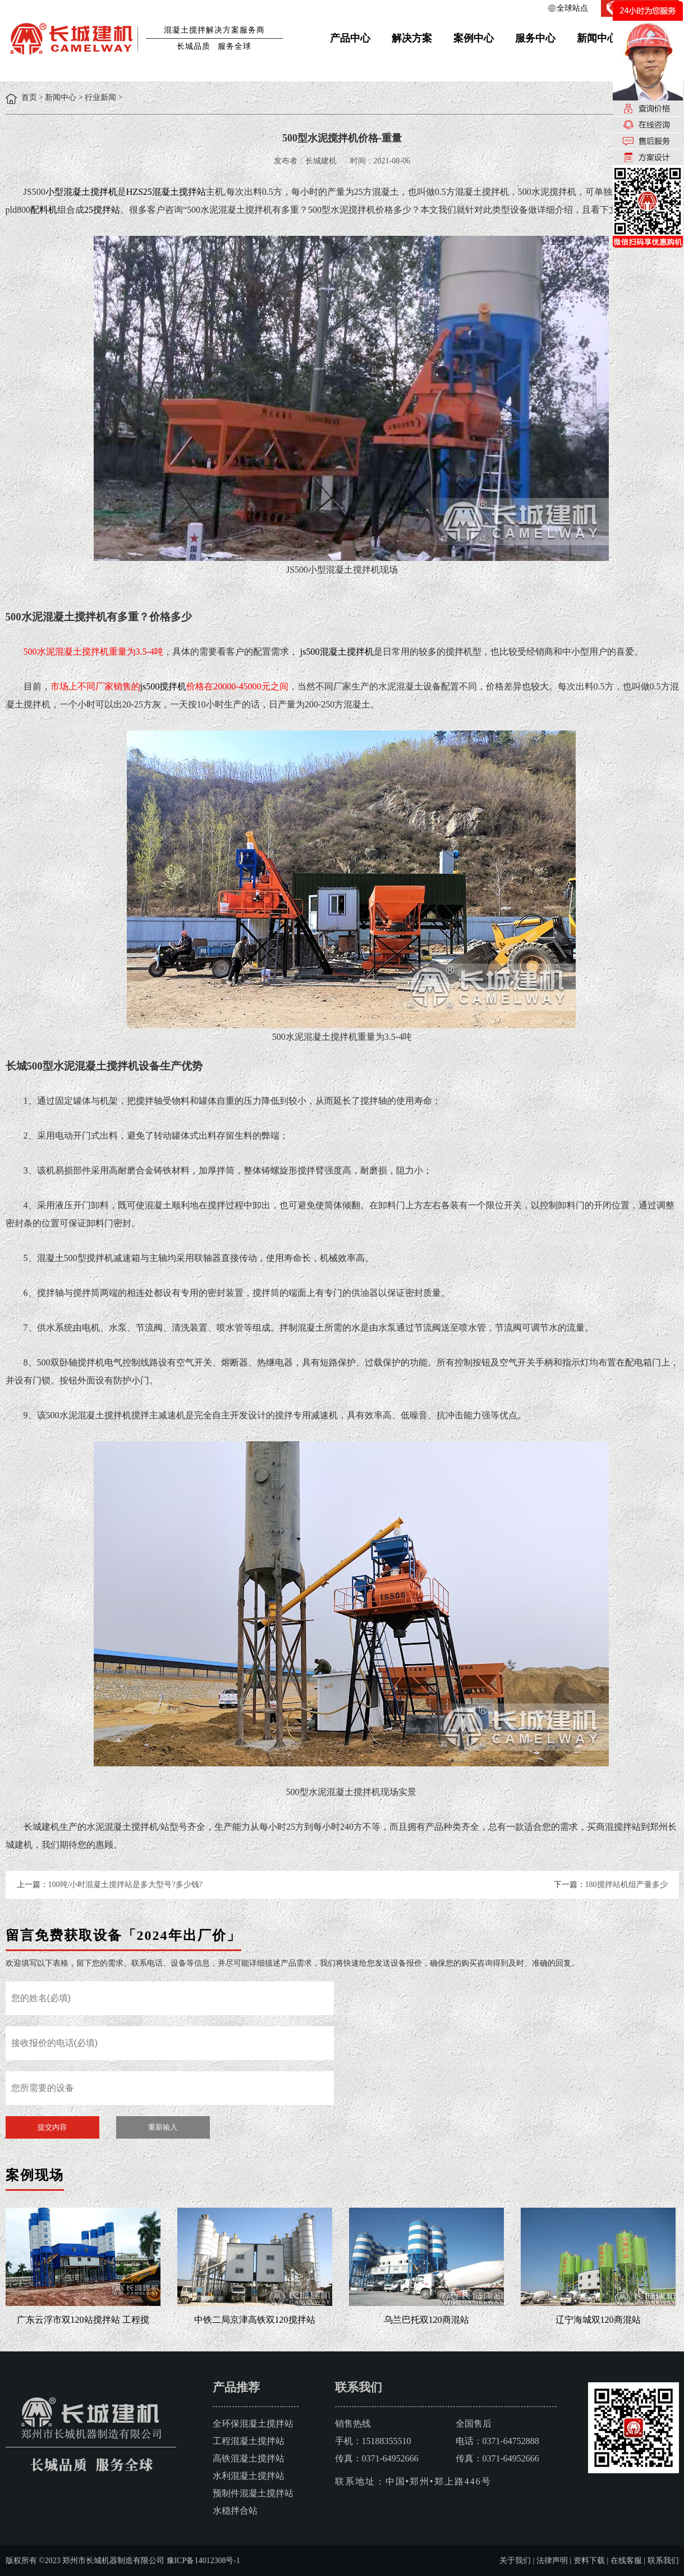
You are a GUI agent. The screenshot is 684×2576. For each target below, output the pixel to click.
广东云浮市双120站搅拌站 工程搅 (83, 2319)
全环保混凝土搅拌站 (253, 2423)
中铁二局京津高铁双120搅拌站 (254, 2319)
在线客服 (626, 2560)
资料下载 (589, 2560)
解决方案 (412, 38)
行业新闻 (100, 97)
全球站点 (572, 8)
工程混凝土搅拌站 (248, 2441)
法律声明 (552, 2560)
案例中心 (473, 38)
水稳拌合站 (235, 2510)
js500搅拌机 (163, 686)
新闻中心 (597, 38)
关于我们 (515, 2560)
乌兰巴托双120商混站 (426, 2319)
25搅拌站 (102, 209)
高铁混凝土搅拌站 (248, 2458)
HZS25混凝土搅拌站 (166, 192)
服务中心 (535, 38)
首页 (29, 97)
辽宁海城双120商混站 (598, 2319)
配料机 (43, 209)
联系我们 (663, 2560)
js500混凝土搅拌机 (337, 651)
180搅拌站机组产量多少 (626, 1884)
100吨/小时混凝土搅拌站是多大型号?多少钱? (125, 1884)
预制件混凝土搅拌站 (253, 2493)
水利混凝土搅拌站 (248, 2476)
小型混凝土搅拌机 (81, 192)
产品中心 (350, 38)
